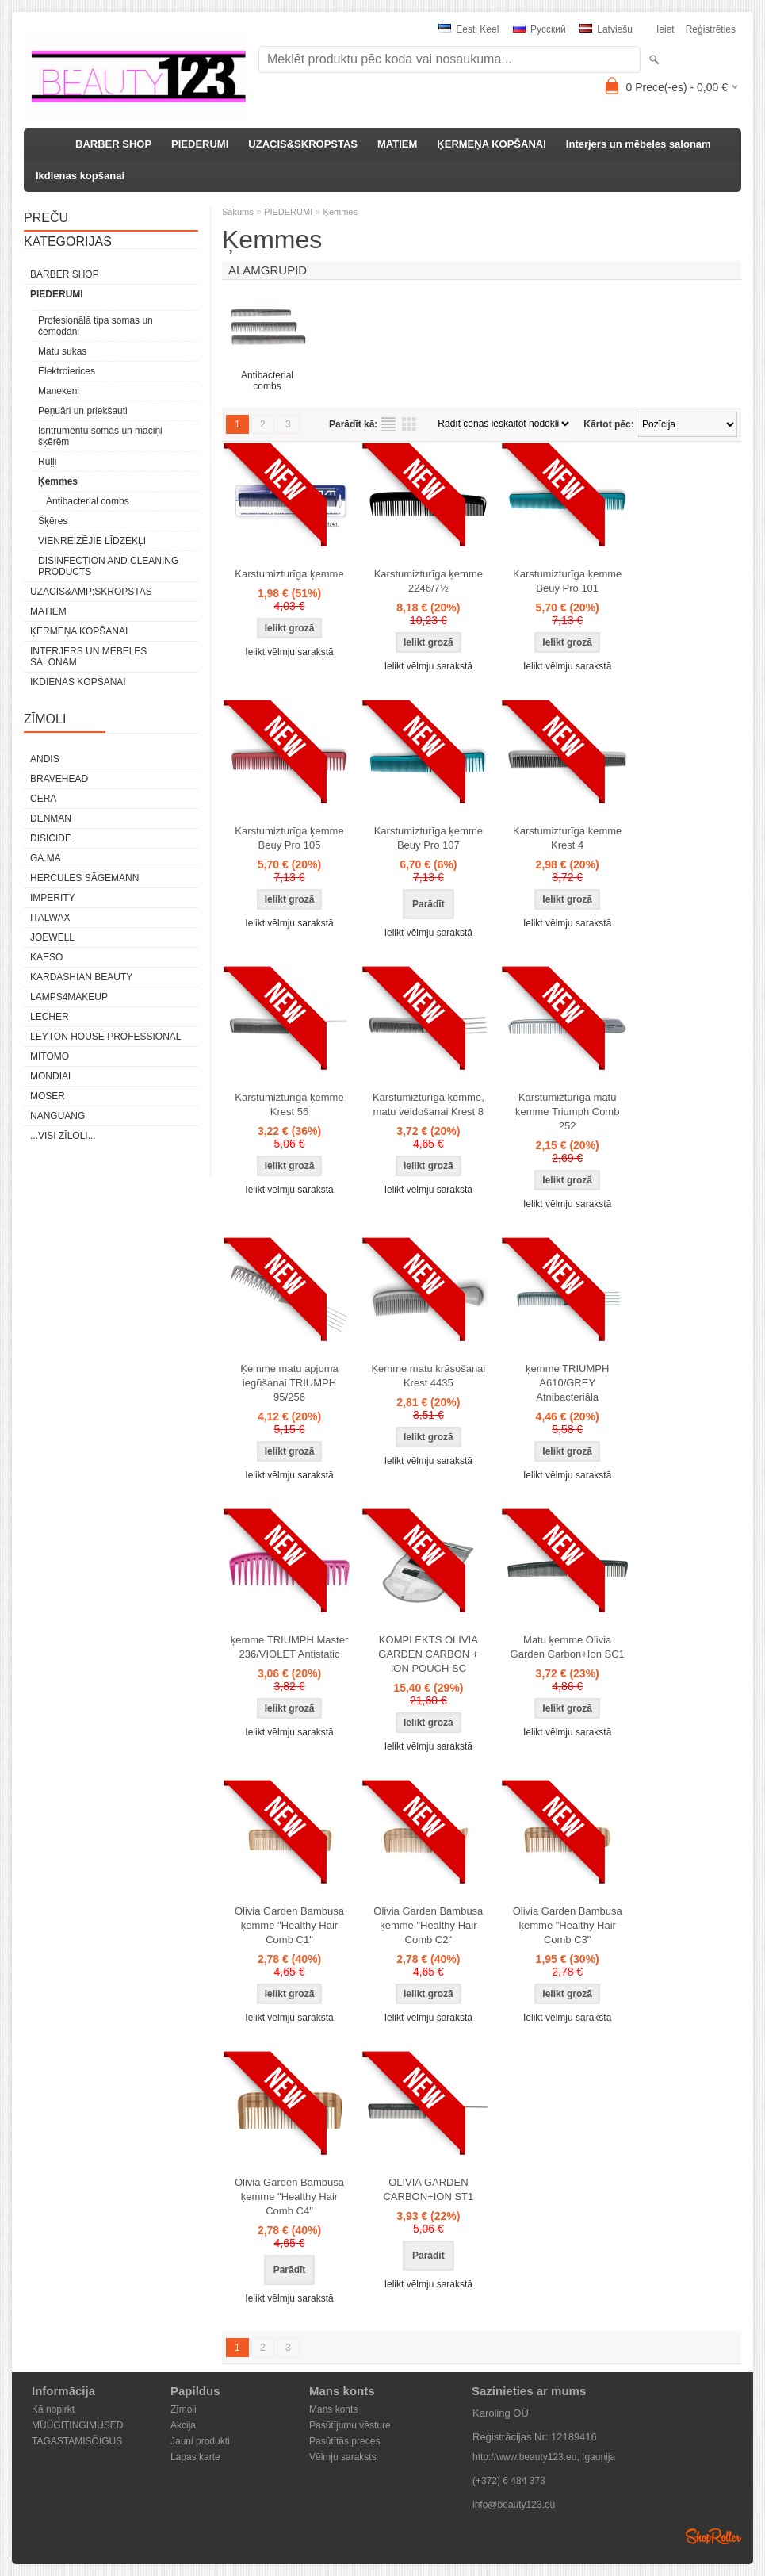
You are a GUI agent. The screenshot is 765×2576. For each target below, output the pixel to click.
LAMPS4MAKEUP (69, 996)
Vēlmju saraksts (343, 2457)
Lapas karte (195, 2457)
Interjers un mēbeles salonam (638, 144)
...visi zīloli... (63, 1135)
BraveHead (59, 778)
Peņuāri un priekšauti (83, 410)
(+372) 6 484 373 (508, 2480)
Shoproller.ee (713, 2536)
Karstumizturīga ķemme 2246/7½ (428, 581)
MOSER (47, 1096)
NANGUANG (57, 1115)
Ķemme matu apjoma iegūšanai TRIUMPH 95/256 (289, 1383)
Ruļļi (47, 461)
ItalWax (50, 917)
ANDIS (44, 759)
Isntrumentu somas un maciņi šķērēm (100, 436)
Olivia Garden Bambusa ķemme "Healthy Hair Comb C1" (289, 1925)
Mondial (52, 1076)
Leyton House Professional (106, 1036)
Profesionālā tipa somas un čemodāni (95, 326)
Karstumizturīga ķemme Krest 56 (289, 1104)
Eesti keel (468, 29)
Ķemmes (58, 481)
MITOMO (49, 1056)
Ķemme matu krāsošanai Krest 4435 (428, 1376)
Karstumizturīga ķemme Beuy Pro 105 (289, 838)
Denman (50, 818)
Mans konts (333, 2409)
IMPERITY (52, 897)
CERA (43, 798)
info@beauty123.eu (513, 2504)
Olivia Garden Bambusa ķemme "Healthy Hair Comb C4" (289, 2196)
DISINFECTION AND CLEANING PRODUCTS (108, 566)
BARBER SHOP (113, 144)
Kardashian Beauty (81, 977)
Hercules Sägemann (84, 878)
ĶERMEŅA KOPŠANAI (491, 144)
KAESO (46, 957)
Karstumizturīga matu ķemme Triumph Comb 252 (567, 1111)
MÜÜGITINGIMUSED (77, 2425)
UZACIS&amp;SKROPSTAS (91, 591)
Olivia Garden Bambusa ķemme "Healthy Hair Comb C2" (428, 1925)
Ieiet (665, 29)
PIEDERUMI (199, 144)
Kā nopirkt (53, 2409)
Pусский (539, 29)
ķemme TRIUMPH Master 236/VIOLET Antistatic (290, 1647)
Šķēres (52, 521)
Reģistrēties (711, 29)
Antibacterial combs (87, 501)
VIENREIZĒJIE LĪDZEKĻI (92, 540)
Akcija (183, 2425)
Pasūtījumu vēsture (350, 2425)
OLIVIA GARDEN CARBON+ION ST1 (428, 2189)
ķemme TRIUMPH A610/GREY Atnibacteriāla (567, 1383)
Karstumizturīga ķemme (289, 574)
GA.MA (45, 858)
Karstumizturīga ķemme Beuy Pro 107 (428, 838)
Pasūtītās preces (344, 2441)
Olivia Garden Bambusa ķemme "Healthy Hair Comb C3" (567, 1925)
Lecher (49, 1016)
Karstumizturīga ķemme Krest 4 (567, 838)
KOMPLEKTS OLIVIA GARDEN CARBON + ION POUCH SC (428, 1654)
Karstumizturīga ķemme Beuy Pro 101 (567, 581)
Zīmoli (183, 2409)
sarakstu (388, 424)
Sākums (238, 212)
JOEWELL (52, 937)
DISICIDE (50, 838)
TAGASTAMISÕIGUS (77, 2441)
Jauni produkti (200, 2441)
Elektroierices (66, 371)
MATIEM (397, 144)
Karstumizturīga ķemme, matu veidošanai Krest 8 (428, 1104)
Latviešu (606, 29)
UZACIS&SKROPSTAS (303, 144)
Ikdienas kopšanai (80, 176)
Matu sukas (62, 351)
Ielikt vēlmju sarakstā (289, 651)
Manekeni (58, 391)
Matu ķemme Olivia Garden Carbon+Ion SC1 (568, 1647)
